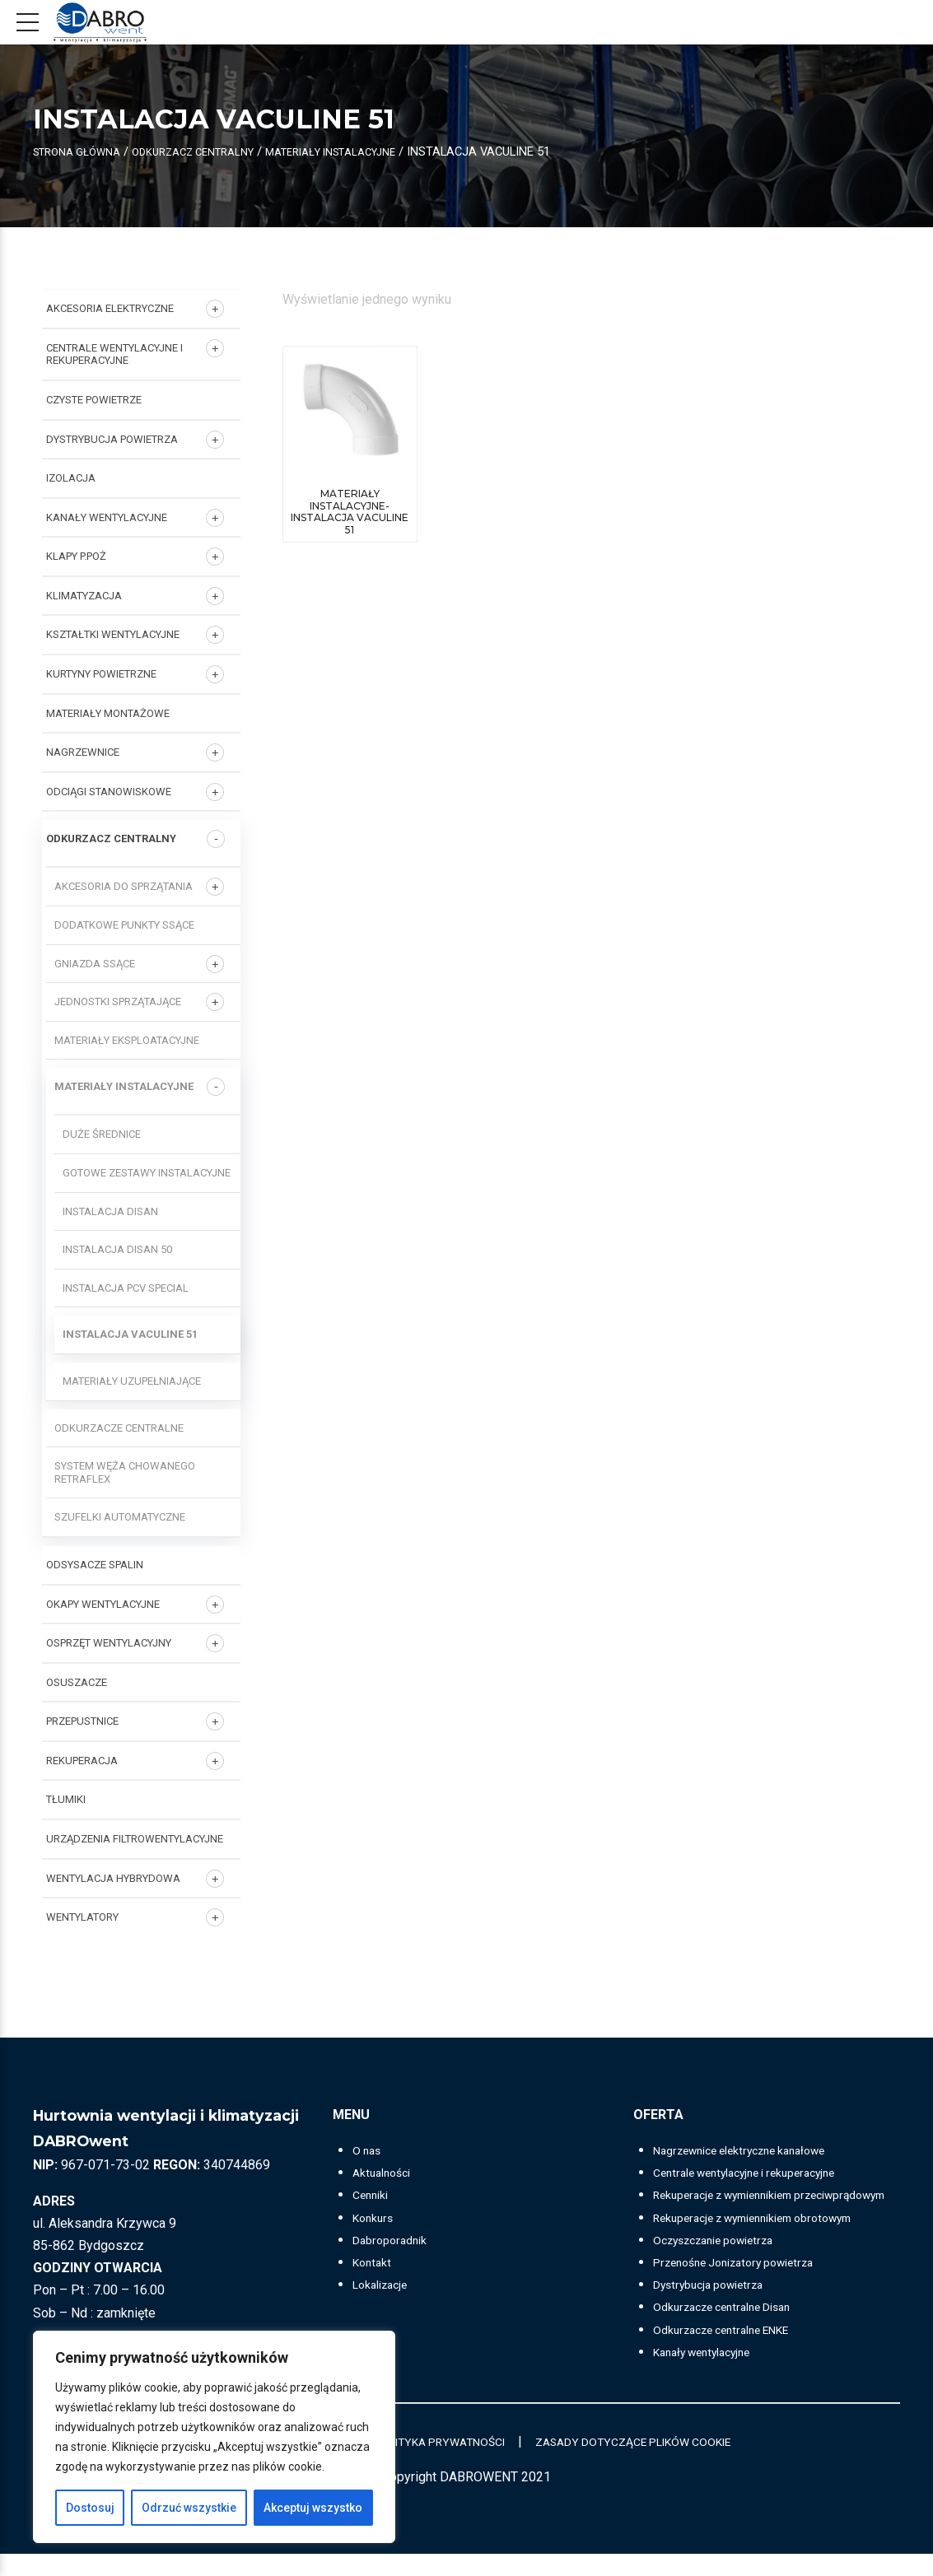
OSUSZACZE (76, 1682)
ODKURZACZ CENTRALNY (215, 151)
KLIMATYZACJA (84, 595)
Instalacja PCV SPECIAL (126, 1288)
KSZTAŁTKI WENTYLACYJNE (113, 634)
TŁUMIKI (66, 1799)
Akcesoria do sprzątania (123, 886)
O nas (368, 2150)
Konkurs (375, 2217)
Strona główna (83, 151)
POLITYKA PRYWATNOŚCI (436, 2463)
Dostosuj (90, 2507)
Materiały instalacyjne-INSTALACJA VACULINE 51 (349, 513)
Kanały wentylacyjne (710, 2374)
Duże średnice (102, 1134)
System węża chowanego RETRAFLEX (124, 1472)
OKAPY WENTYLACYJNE (103, 1604)
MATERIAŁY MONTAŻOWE (108, 713)
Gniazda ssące (94, 963)
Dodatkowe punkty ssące (124, 925)
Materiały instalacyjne (371, 151)
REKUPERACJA (82, 1760)
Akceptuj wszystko (313, 2507)
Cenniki (373, 2194)
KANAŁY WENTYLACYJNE (106, 517)
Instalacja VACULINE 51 (130, 1334)
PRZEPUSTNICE (82, 1721)
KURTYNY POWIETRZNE (101, 674)
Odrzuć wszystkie (189, 2507)
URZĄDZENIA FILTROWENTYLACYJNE (134, 1839)
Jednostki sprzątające (117, 1001)
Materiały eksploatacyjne (126, 1040)
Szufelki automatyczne (119, 1517)
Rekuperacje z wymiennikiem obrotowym (771, 2240)
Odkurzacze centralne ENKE (733, 2351)
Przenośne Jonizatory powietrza (747, 2284)
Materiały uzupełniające (132, 1381)
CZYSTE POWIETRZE (94, 400)
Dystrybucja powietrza (717, 2306)
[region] (214, 2437)
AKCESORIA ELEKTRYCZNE (110, 308)
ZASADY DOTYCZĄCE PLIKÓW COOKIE (657, 2463)
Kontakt (374, 2262)
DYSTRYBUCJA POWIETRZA (112, 439)
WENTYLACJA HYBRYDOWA (113, 1878)
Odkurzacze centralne (119, 1428)
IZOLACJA (71, 478)
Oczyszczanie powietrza (724, 2262)
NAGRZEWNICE (82, 752)
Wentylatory (82, 1917)
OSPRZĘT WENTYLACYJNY (108, 1643)
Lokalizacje (385, 2284)
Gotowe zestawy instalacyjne (147, 1173)
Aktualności (385, 2172)
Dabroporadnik (394, 2240)
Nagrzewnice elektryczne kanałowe (755, 2150)
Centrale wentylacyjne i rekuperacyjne (114, 354)
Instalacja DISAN (110, 1211)
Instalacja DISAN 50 (117, 1249)
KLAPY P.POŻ (76, 556)
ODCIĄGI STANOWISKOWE (108, 791)
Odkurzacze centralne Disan (733, 2329)
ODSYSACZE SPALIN (94, 1564)
